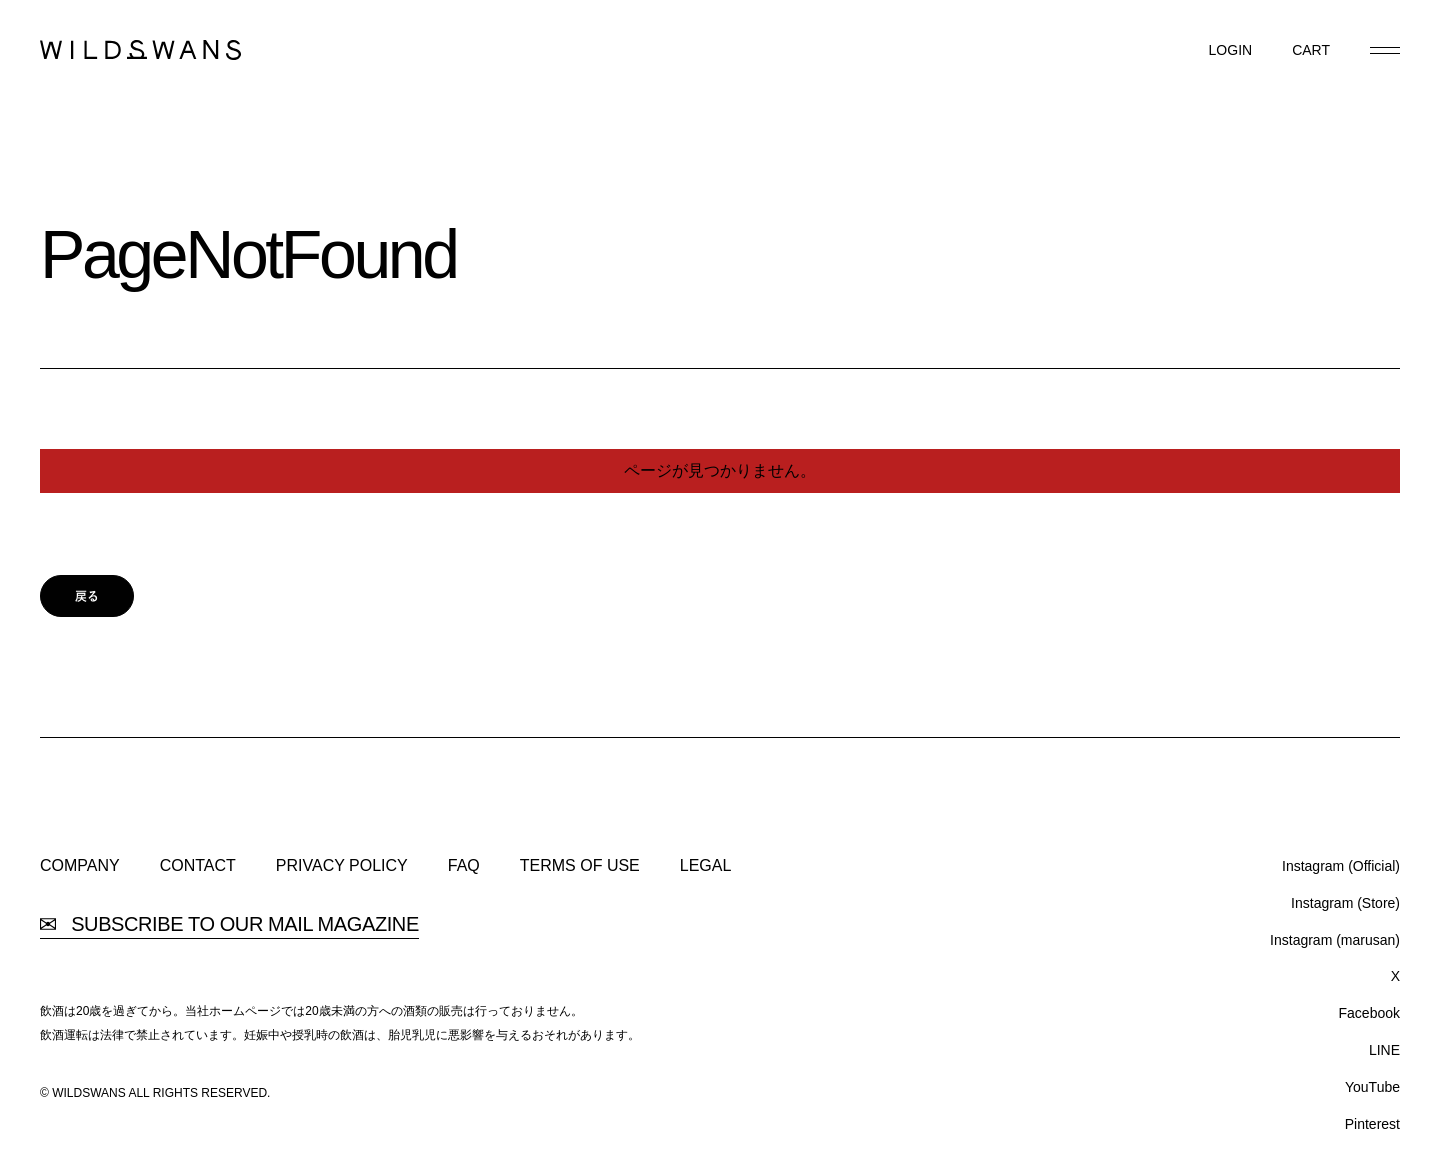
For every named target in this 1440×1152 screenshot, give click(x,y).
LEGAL (706, 866)
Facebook (1369, 1013)
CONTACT (198, 866)
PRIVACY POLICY (342, 866)
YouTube (1372, 1087)
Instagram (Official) (1341, 866)
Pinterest (1372, 1124)
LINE (1384, 1050)
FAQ (464, 866)
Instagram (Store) (1345, 903)
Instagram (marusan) (1335, 940)
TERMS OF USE (580, 866)
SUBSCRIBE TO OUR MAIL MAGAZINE (229, 924)
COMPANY (80, 866)
